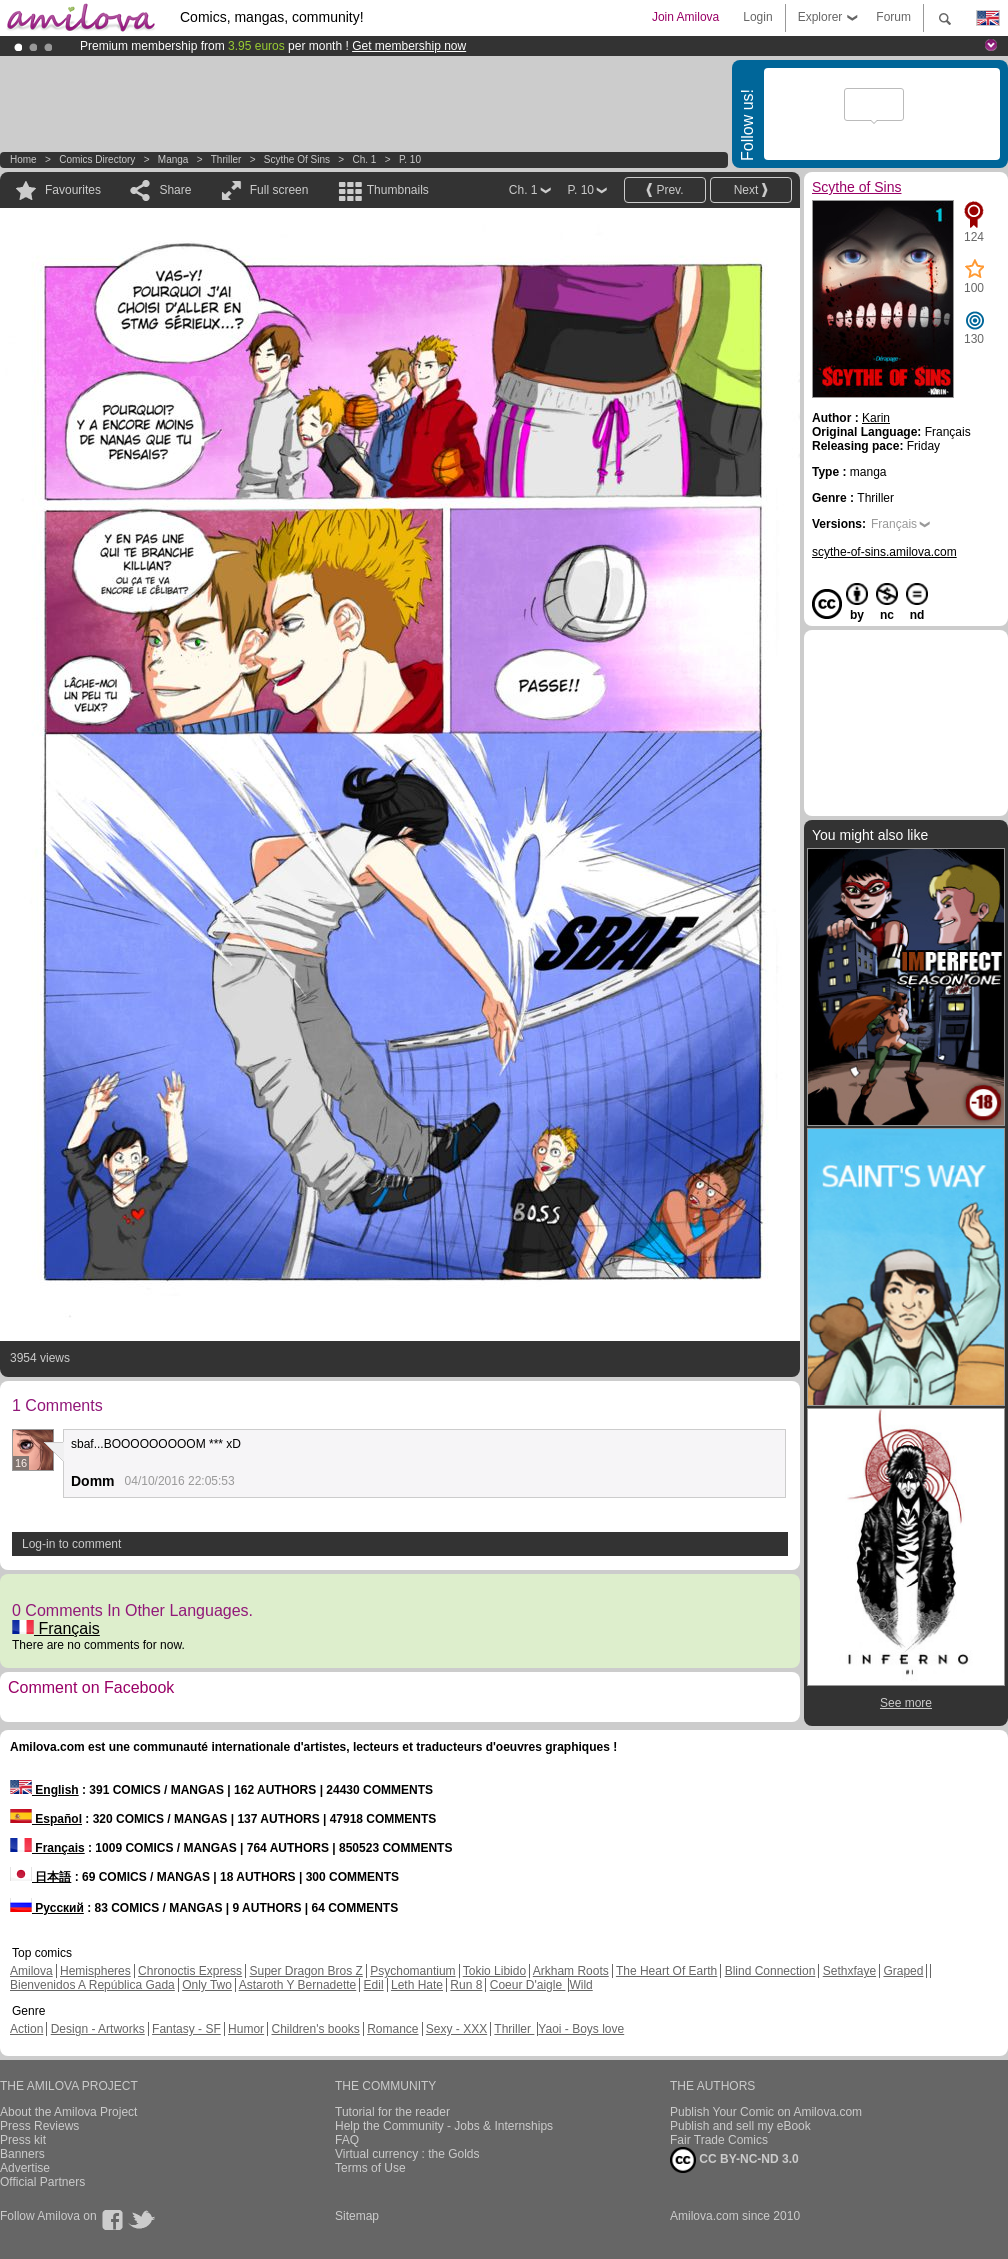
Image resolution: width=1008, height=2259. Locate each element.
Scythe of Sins (297, 159)
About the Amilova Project (68, 2112)
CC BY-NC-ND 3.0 (734, 2160)
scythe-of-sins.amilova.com (884, 552)
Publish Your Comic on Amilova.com (766, 2112)
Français (56, 1628)
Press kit (23, 2140)
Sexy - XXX (456, 2029)
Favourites (73, 190)
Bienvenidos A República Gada (92, 1985)
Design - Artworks (98, 2029)
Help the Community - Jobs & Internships (444, 2126)
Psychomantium (412, 1971)
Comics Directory (97, 159)
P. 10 (410, 159)
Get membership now (409, 46)
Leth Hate (417, 1985)
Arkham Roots (571, 1971)
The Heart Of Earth (666, 1971)
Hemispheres (95, 1971)
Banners (22, 2154)
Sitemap (357, 2216)
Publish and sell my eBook (740, 2126)
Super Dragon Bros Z (305, 1971)
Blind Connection (770, 1971)
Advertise (25, 2168)
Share (175, 190)
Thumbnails (398, 190)
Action (26, 2029)
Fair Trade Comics (719, 2140)
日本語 (40, 1877)
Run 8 (466, 1985)
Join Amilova (685, 17)
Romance (392, 2029)
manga (173, 159)
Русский (47, 1908)
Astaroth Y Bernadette (298, 1985)
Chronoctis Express (190, 1971)
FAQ (347, 2140)
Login (757, 17)
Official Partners (42, 2182)
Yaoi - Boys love (581, 2029)
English (44, 1790)
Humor (246, 2029)
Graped (903, 1971)
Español (46, 1819)
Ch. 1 (365, 159)
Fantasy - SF (186, 2029)
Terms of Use (370, 2168)
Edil (374, 1985)
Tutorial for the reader (392, 2112)
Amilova (31, 1971)
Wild (580, 1985)
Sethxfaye (849, 1971)
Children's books (315, 2029)
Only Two (207, 1985)
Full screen (279, 190)
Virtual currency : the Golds (407, 2154)
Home (23, 159)
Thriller (227, 159)
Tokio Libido (494, 1971)
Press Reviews (39, 2126)
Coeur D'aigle (528, 1985)
